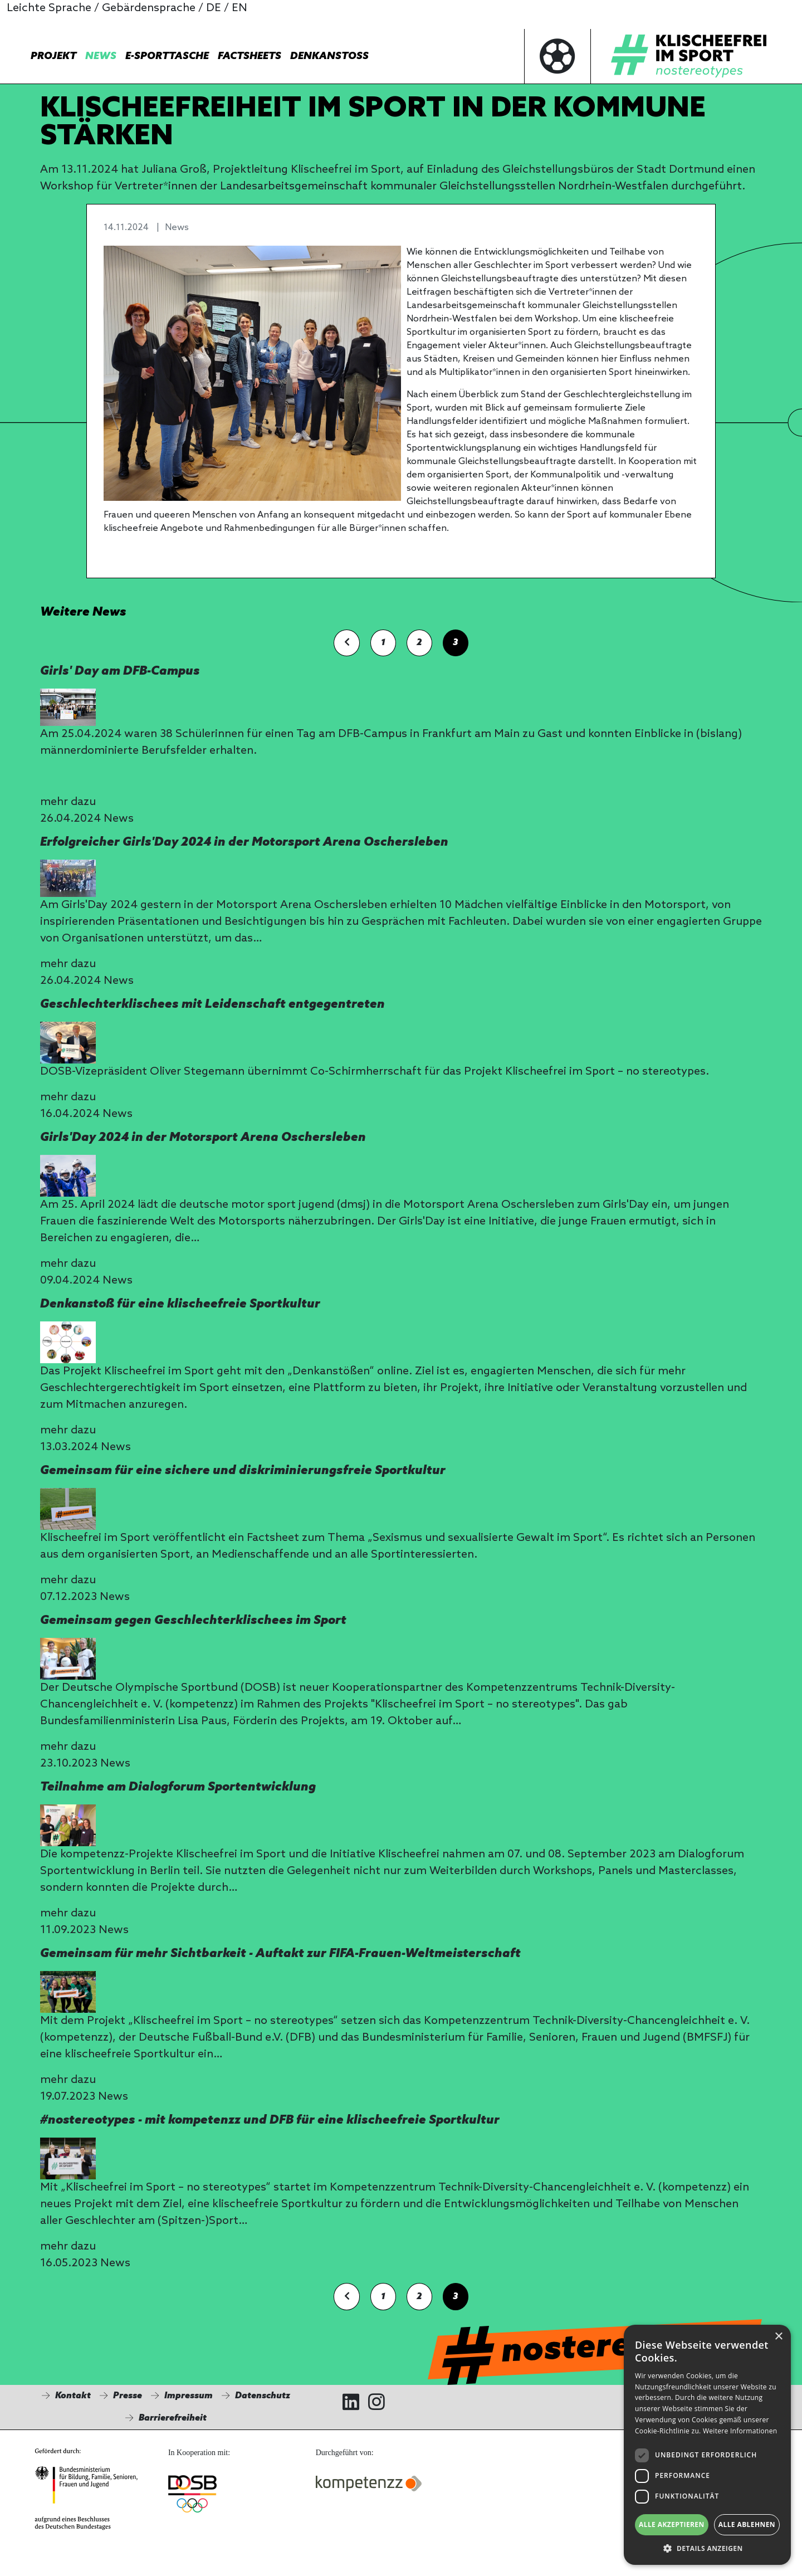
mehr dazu (68, 802)
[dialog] (707, 2445)
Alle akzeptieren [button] (672, 2524)
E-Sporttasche (167, 56)
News (100, 56)
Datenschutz (262, 2395)
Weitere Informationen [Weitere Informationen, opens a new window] (740, 2431)
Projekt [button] (53, 56)
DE (213, 8)
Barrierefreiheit (173, 2418)
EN (239, 8)
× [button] (778, 2337)
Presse (127, 2395)
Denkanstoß (329, 56)
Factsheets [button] (249, 56)
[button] (707, 2548)
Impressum (188, 2395)
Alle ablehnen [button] (746, 2524)
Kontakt (73, 2395)
